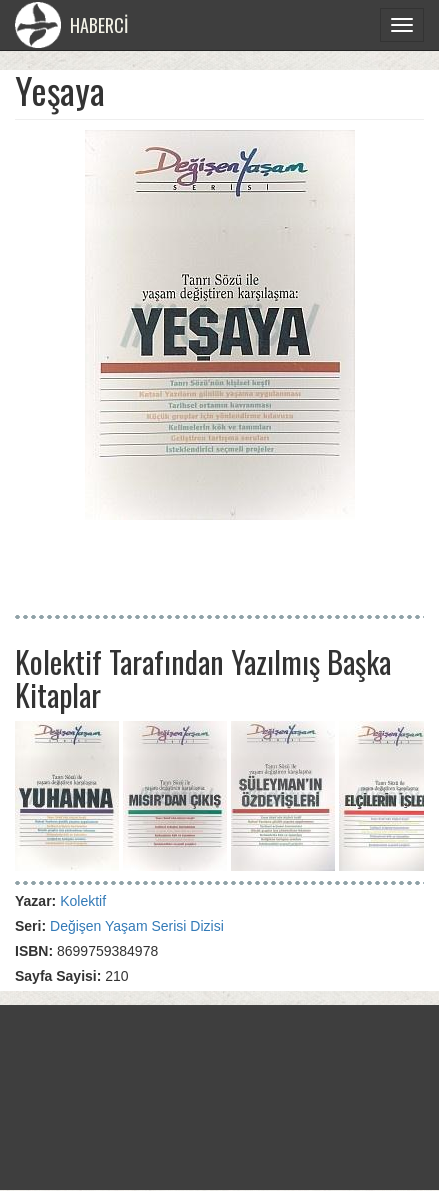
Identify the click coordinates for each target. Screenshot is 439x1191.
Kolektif (83, 901)
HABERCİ (71, 25)
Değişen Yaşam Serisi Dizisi (137, 926)
